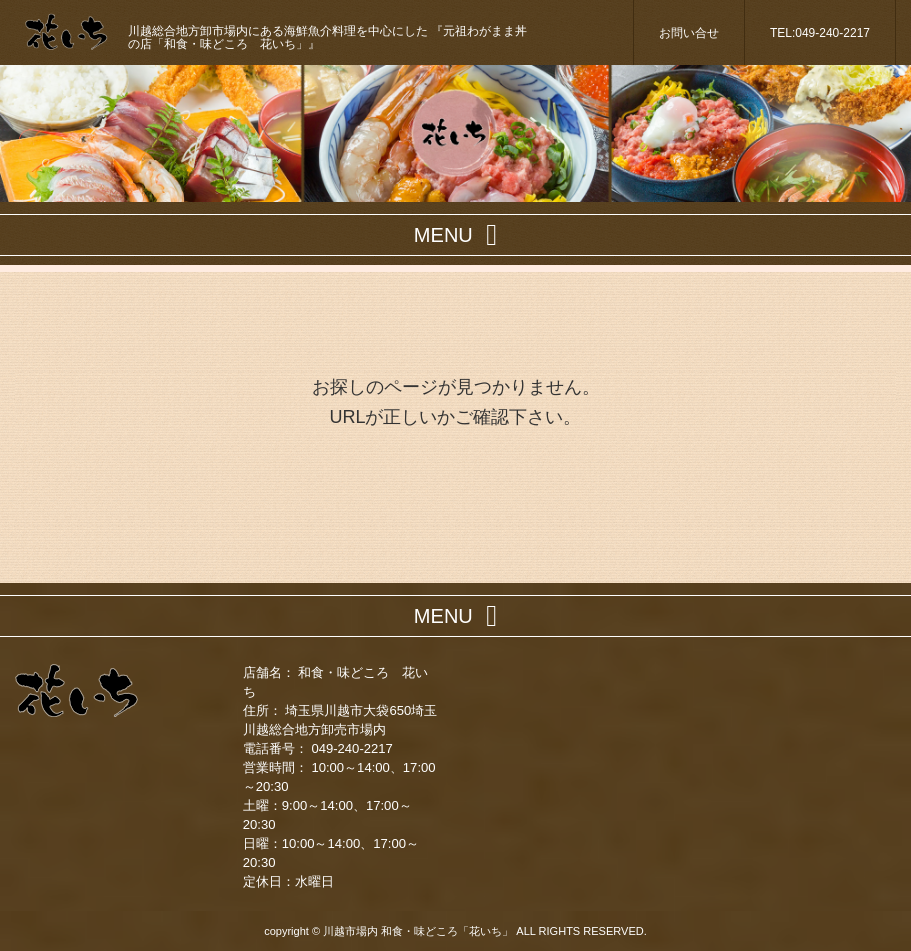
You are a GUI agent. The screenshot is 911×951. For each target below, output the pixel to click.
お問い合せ (689, 33)
